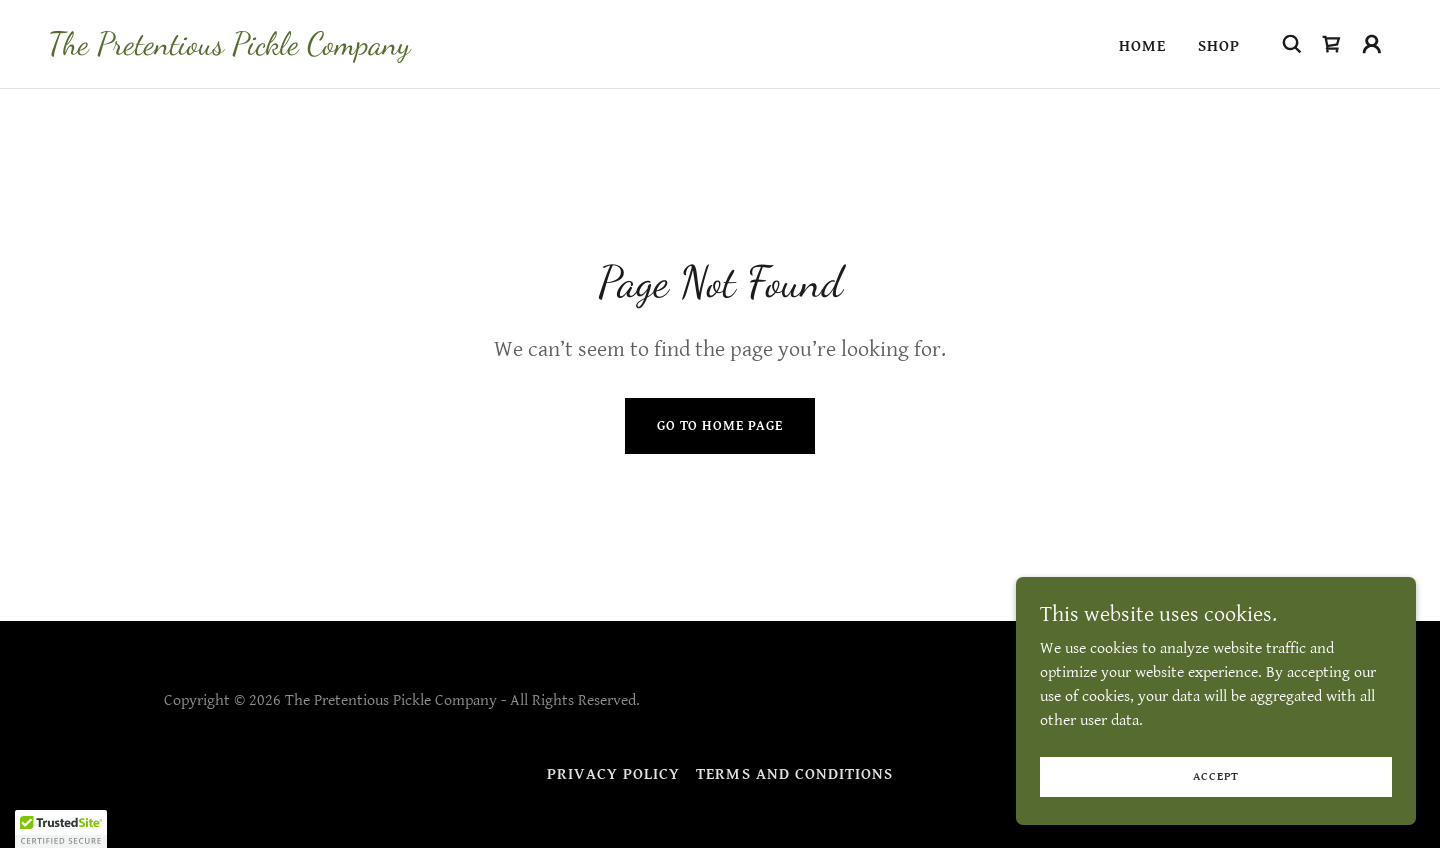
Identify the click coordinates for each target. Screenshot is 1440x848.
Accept (1216, 776)
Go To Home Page (720, 426)
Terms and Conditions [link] (794, 774)
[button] (1372, 44)
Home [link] (1142, 46)
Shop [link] (1219, 46)
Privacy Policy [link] (613, 774)
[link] (229, 49)
